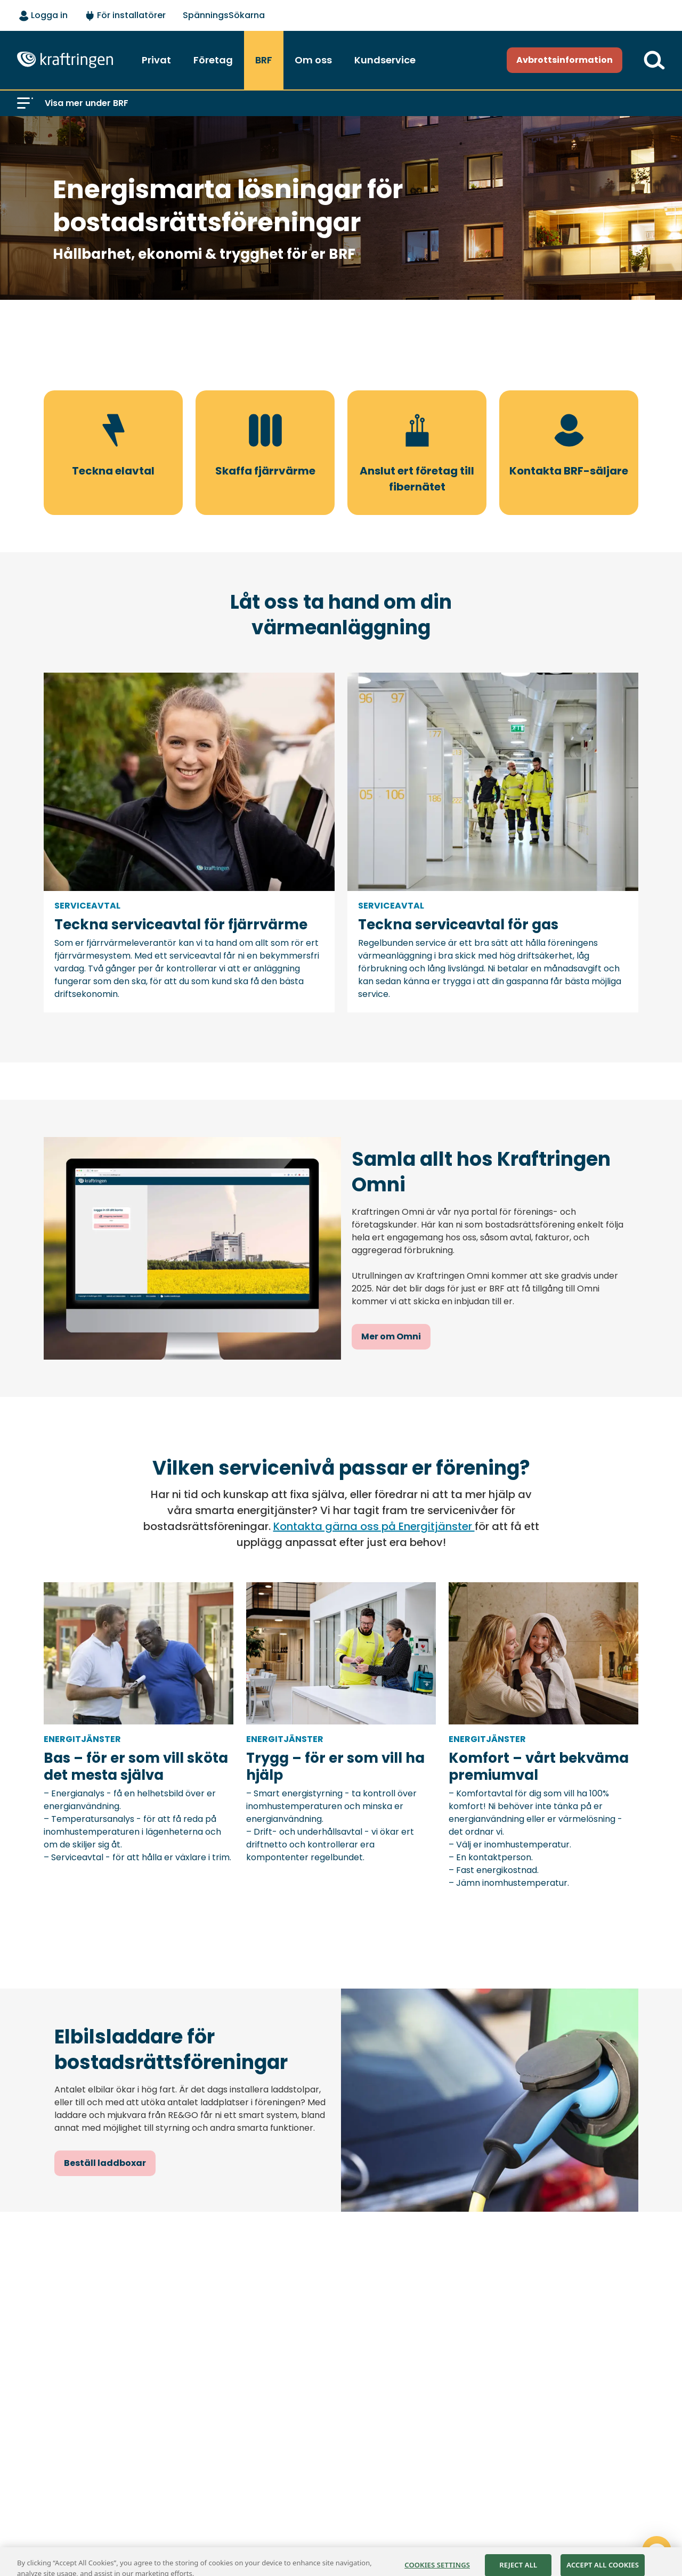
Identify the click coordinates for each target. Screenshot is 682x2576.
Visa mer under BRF (86, 103)
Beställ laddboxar (105, 2163)
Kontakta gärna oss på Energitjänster (374, 1526)
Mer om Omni (391, 1336)
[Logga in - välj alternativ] (43, 16)
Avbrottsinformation (564, 60)
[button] (25, 103)
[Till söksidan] (654, 60)
